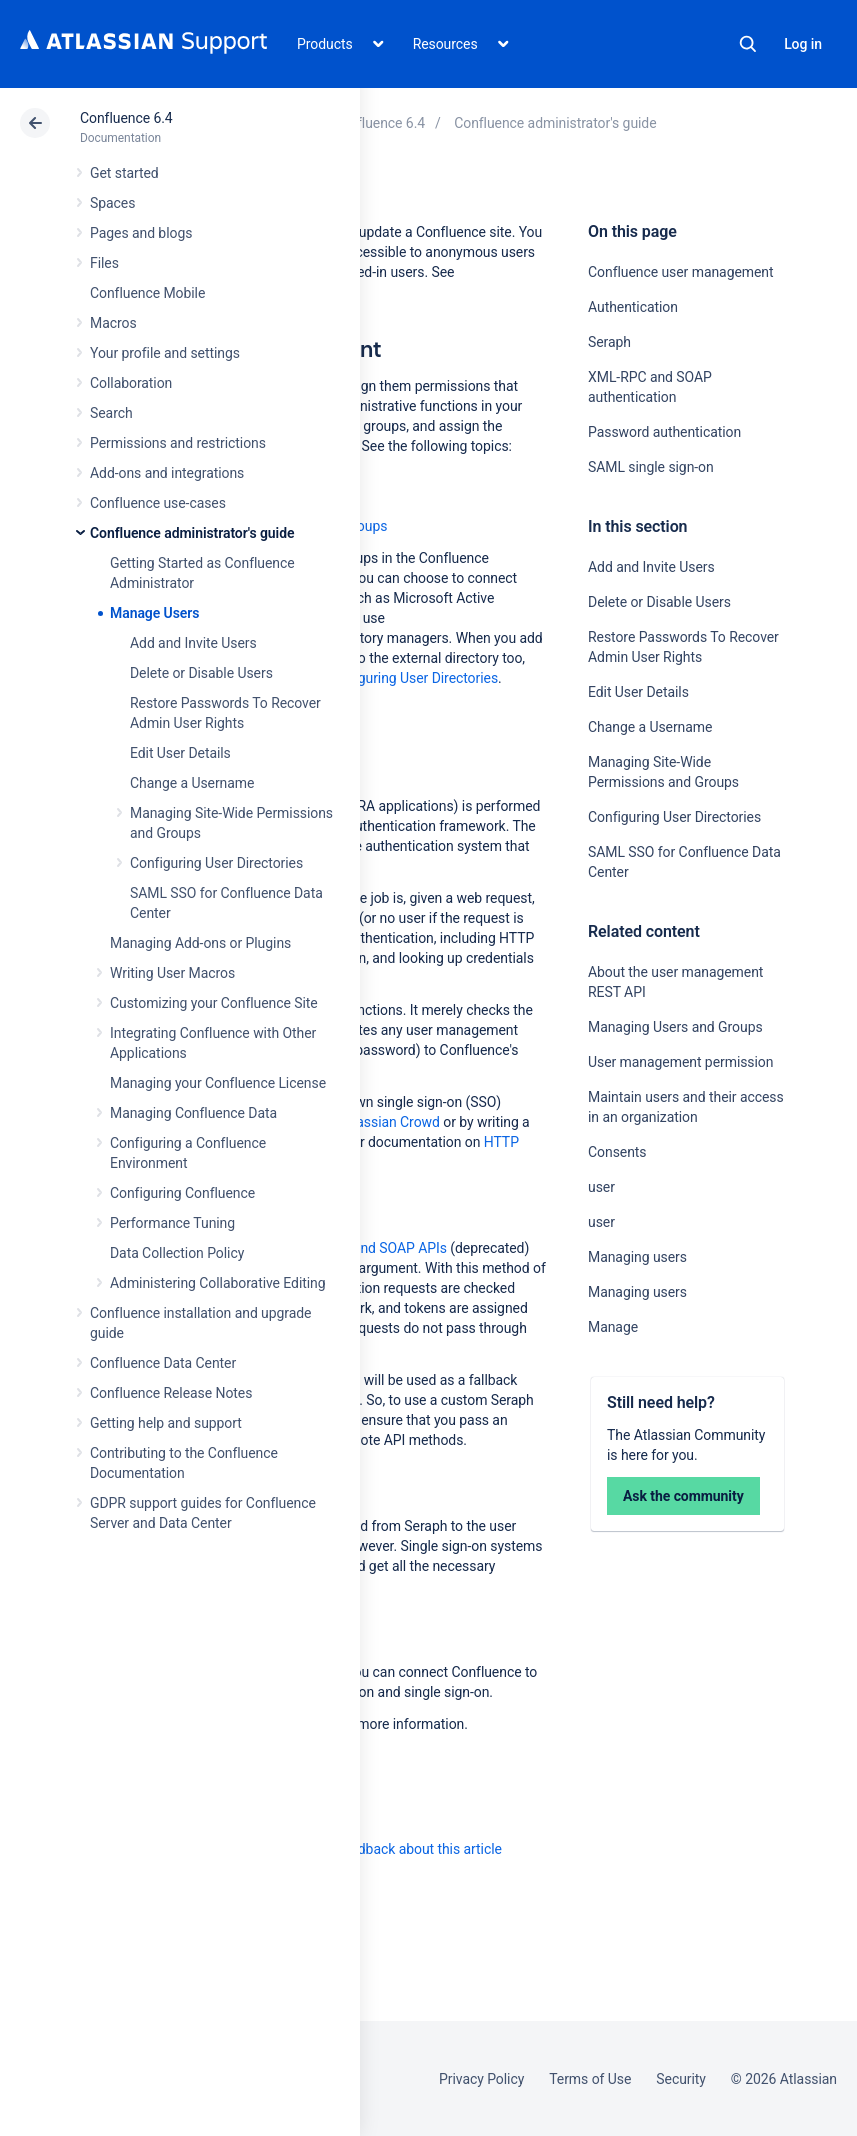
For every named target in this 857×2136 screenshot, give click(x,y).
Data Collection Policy (177, 1253)
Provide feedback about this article (395, 1849)
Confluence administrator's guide (192, 533)
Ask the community (683, 1496)
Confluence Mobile (147, 293)
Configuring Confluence (182, 1193)
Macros (113, 323)
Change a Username (192, 783)
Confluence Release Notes (171, 1393)
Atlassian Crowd (389, 1122)
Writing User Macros (172, 973)
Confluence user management (681, 272)
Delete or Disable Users (201, 673)
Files (104, 263)
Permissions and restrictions (178, 443)
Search (748, 44)
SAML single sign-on (651, 467)
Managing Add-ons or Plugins (200, 943)
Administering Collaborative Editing (218, 1283)
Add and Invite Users (193, 643)
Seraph (609, 342)
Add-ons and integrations (167, 473)
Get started (124, 173)
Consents (617, 1152)
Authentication (633, 307)
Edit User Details (180, 753)
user (601, 1187)
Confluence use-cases (158, 503)
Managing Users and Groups (675, 1027)
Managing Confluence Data (193, 1113)
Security (681, 2079)
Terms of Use (590, 2079)
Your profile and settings (165, 353)
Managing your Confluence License (218, 1083)
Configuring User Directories (216, 863)
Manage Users (154, 613)
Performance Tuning (172, 1223)
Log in (803, 44)
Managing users (637, 1257)
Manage (613, 1327)
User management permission (680, 1062)
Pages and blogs (141, 233)
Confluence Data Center (163, 1363)
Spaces (112, 203)
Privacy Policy (481, 2079)
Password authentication (664, 432)
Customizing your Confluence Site (214, 1003)
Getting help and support (166, 1423)
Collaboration (131, 383)
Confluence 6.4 (126, 118)
